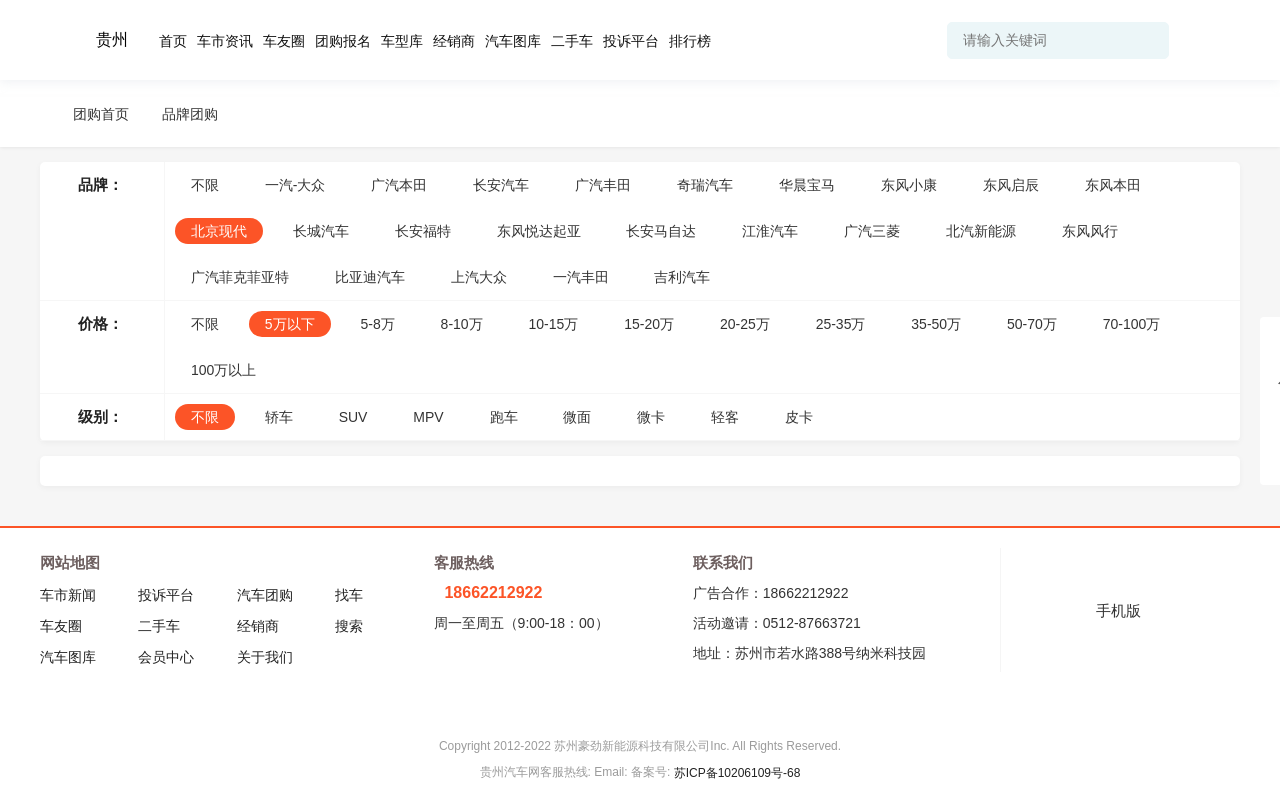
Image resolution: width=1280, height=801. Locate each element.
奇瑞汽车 (705, 185)
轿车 (279, 417)
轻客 (725, 417)
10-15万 (554, 324)
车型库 (402, 41)
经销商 (454, 41)
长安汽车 (501, 185)
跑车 (504, 417)
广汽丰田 (603, 185)
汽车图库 (513, 41)
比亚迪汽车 (370, 277)
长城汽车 (321, 231)
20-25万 (745, 324)
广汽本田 (399, 185)
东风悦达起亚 (539, 231)
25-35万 (841, 324)
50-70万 (1032, 324)
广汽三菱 (872, 231)
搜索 (349, 626)
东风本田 (1113, 185)
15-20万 (649, 324)
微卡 (651, 417)
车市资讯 (225, 41)
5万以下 (290, 324)
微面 (577, 417)
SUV (353, 417)
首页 (173, 41)
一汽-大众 (295, 185)
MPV (428, 417)
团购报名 (343, 41)
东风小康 (909, 185)
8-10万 (462, 324)
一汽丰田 (581, 277)
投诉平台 (631, 41)
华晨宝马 (807, 185)
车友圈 (284, 41)
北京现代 (219, 231)
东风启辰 (1011, 185)
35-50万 (936, 324)
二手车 (572, 41)
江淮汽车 (770, 231)
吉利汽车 (682, 277)
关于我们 (265, 657)
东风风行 (1090, 231)
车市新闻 (68, 595)
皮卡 (799, 417)
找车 (349, 595)
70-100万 (1132, 324)
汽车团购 (265, 595)
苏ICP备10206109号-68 (737, 773)
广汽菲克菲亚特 (240, 277)
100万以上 (223, 370)
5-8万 (377, 324)
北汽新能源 (981, 231)
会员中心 (166, 657)
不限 (205, 185)
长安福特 (423, 231)
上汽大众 (479, 277)
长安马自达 (661, 231)
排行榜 (690, 41)
